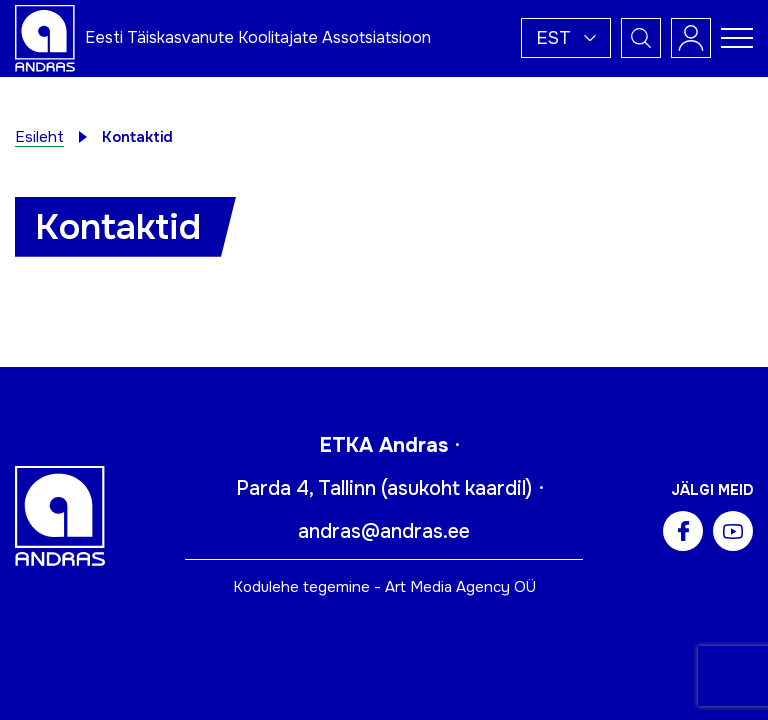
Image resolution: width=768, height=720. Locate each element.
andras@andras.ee (384, 531)
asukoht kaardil (456, 488)
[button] (566, 38)
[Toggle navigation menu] (737, 38)
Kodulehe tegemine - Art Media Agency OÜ (384, 587)
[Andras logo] (45, 37)
